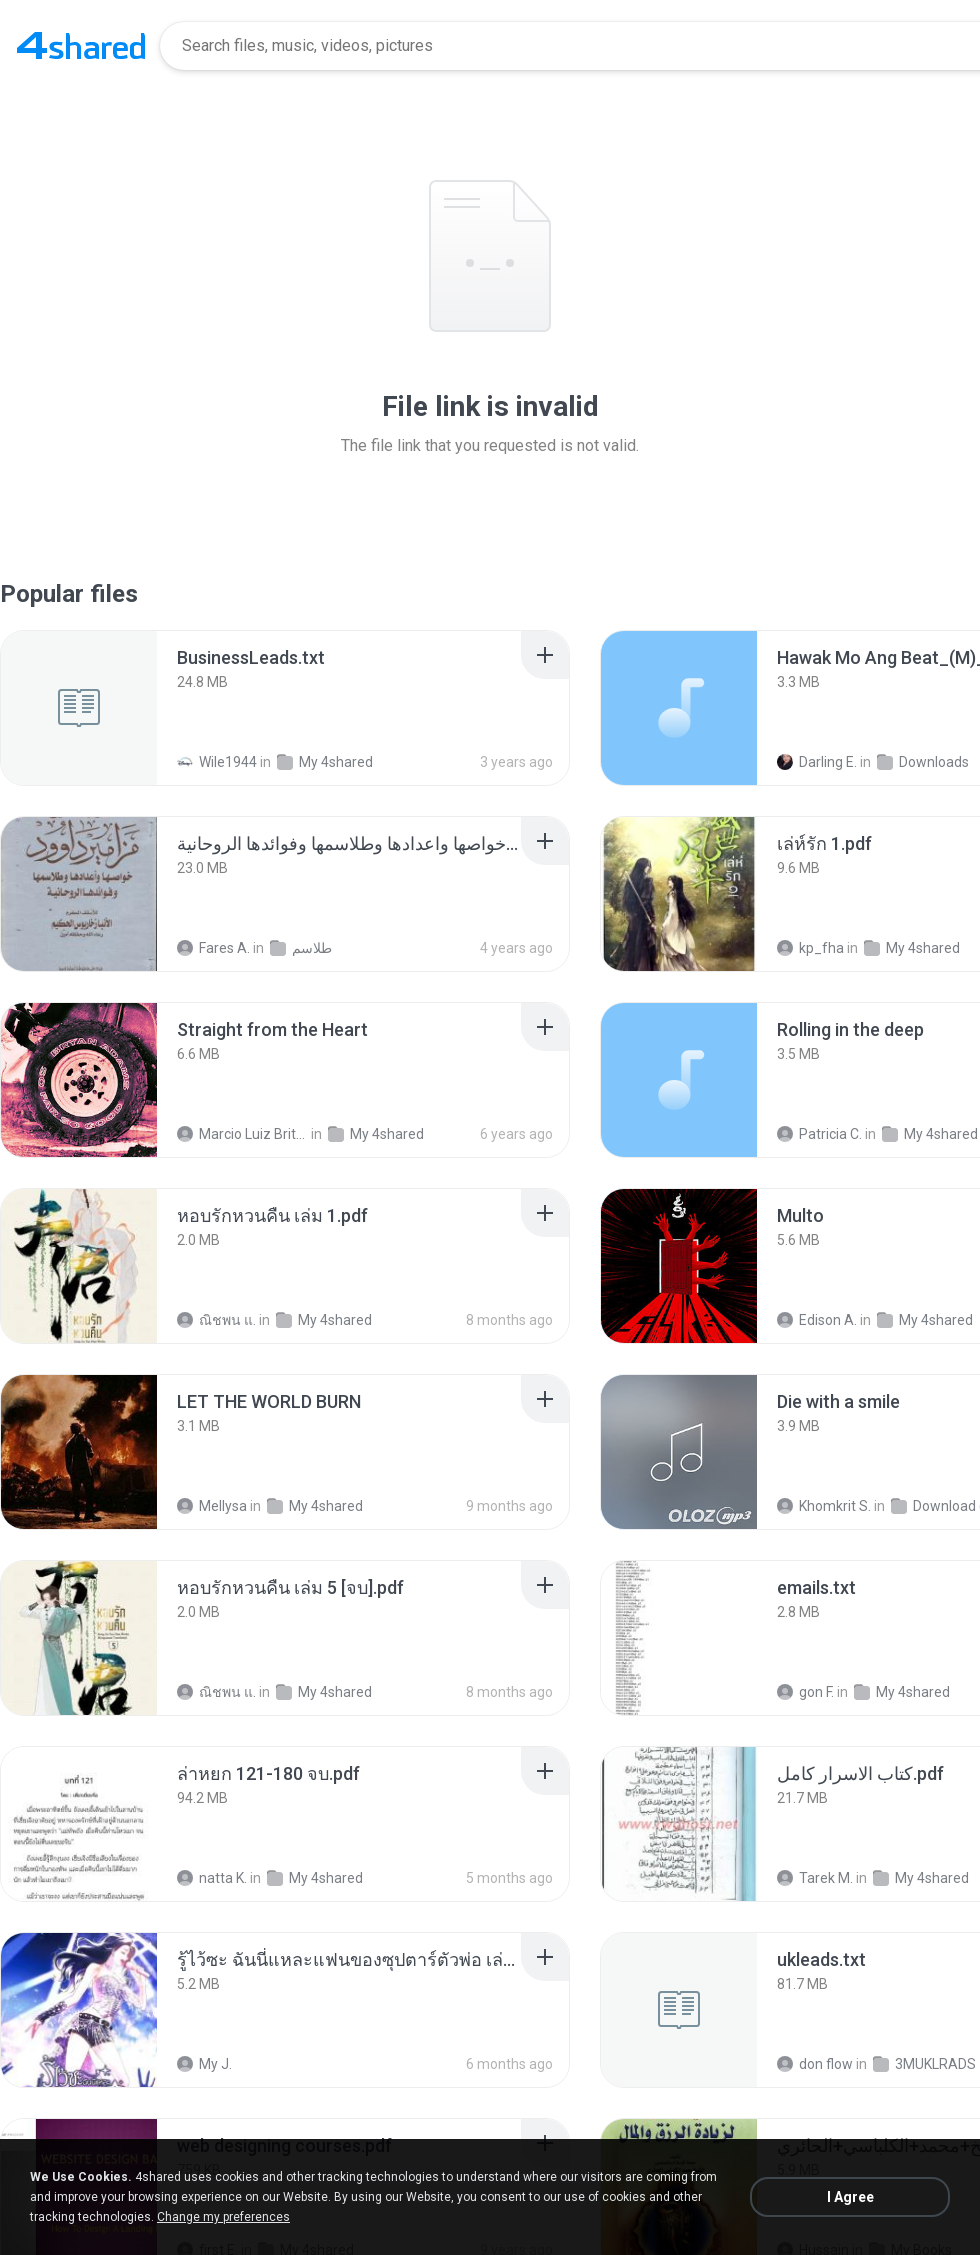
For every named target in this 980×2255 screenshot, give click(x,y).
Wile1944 (217, 762)
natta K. (212, 1878)
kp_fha (810, 948)
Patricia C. (819, 1134)
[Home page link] (81, 46)
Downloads (923, 762)
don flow (815, 2064)
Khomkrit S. (824, 1506)
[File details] (79, 708)
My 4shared (325, 762)
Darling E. (817, 762)
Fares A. (213, 948)
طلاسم (301, 948)
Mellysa (212, 1506)
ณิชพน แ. (216, 1320)
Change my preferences (223, 2217)
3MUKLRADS (924, 2064)
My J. (204, 2064)
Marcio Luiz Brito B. (242, 1134)
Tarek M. (815, 1878)
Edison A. (817, 1320)
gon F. (805, 1692)
